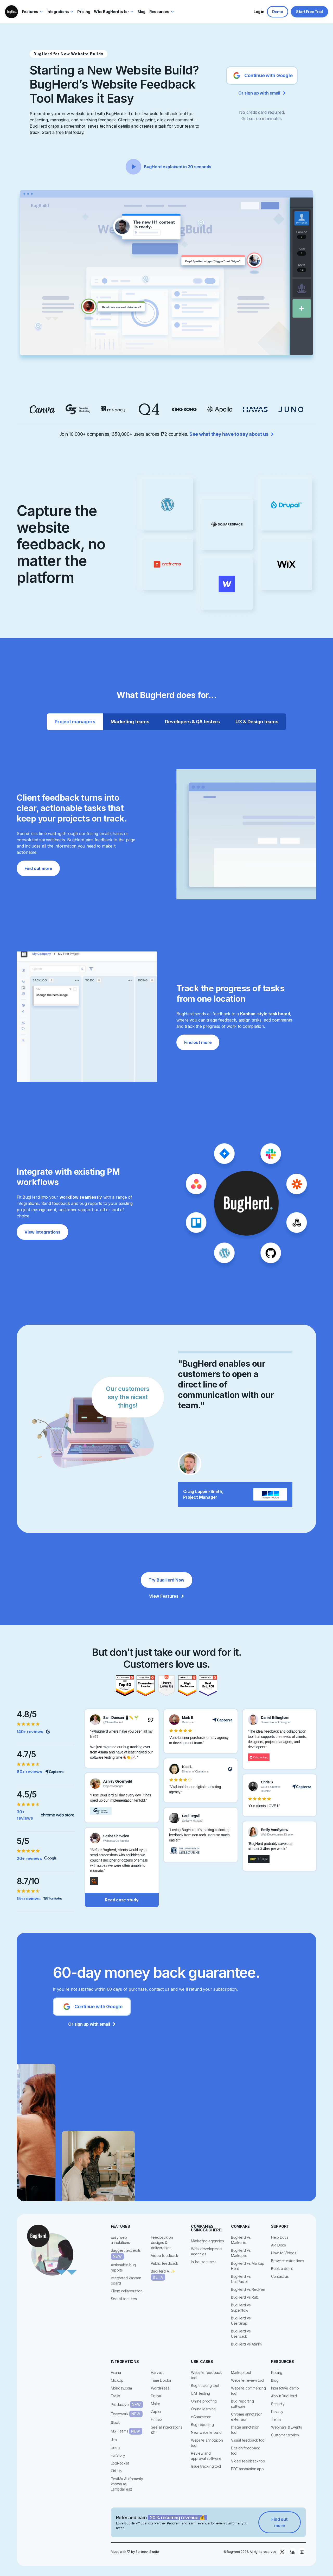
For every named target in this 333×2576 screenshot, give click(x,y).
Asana (116, 2372)
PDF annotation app (247, 2469)
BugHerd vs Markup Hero (247, 2266)
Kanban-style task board (265, 1013)
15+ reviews (28, 1898)
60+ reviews (29, 1771)
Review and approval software (206, 2456)
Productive (127, 2404)
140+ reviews (30, 1731)
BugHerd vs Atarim (246, 2344)
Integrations (58, 12)
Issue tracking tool (206, 2466)
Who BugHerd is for (111, 12)
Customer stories (285, 2435)
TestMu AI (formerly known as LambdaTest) (127, 2484)
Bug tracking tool (205, 2385)
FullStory (118, 2455)
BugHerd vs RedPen (248, 2289)
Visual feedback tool (248, 2440)
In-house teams (203, 2262)
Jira (114, 2439)
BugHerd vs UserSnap (241, 2320)
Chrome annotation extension (246, 2417)
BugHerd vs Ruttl (245, 2297)
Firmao (156, 2419)
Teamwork (127, 2414)
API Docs (278, 2245)
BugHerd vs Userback (241, 2333)
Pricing (276, 2372)
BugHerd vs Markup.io (241, 2253)
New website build (206, 2432)
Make (155, 2403)
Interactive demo (285, 2388)
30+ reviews (25, 1815)
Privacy (277, 2411)
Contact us (280, 2276)
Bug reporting (202, 2424)
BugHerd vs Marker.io (241, 2240)
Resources (159, 12)
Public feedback (164, 2263)
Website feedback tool (206, 2375)
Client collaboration (127, 2291)
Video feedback (164, 2255)
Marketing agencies (207, 2241)
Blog (275, 2380)
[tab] (75, 721)
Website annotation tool (207, 2443)
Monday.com (121, 2388)
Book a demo (282, 2268)
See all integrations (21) (166, 2430)
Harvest (157, 2372)
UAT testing (200, 2393)
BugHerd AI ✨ (163, 2275)
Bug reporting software (242, 2404)
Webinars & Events (286, 2427)
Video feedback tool (248, 2461)
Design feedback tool (245, 2450)
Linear (116, 2447)
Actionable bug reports (123, 2267)
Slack (115, 2422)
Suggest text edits (126, 2254)
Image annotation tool (245, 2430)
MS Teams (127, 2431)
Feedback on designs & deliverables (162, 2242)
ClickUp (117, 2380)
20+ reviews (29, 1858)
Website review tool (247, 2380)
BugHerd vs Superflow (241, 2307)
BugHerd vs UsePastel (241, 2279)
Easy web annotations (120, 2240)
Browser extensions (287, 2260)
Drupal (156, 2396)
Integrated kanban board (126, 2280)
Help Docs (280, 2237)
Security (278, 2403)
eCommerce (201, 2417)
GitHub (116, 2471)
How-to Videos (283, 2253)
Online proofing (204, 2401)
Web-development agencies (206, 2251)
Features (30, 12)
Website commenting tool (248, 2390)
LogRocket (120, 2463)
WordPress (160, 2388)
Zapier (156, 2411)
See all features (124, 2299)
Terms (276, 2419)
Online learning (203, 2409)
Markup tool (241, 2372)
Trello (115, 2396)
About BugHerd (284, 2396)
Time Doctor (161, 2380)
